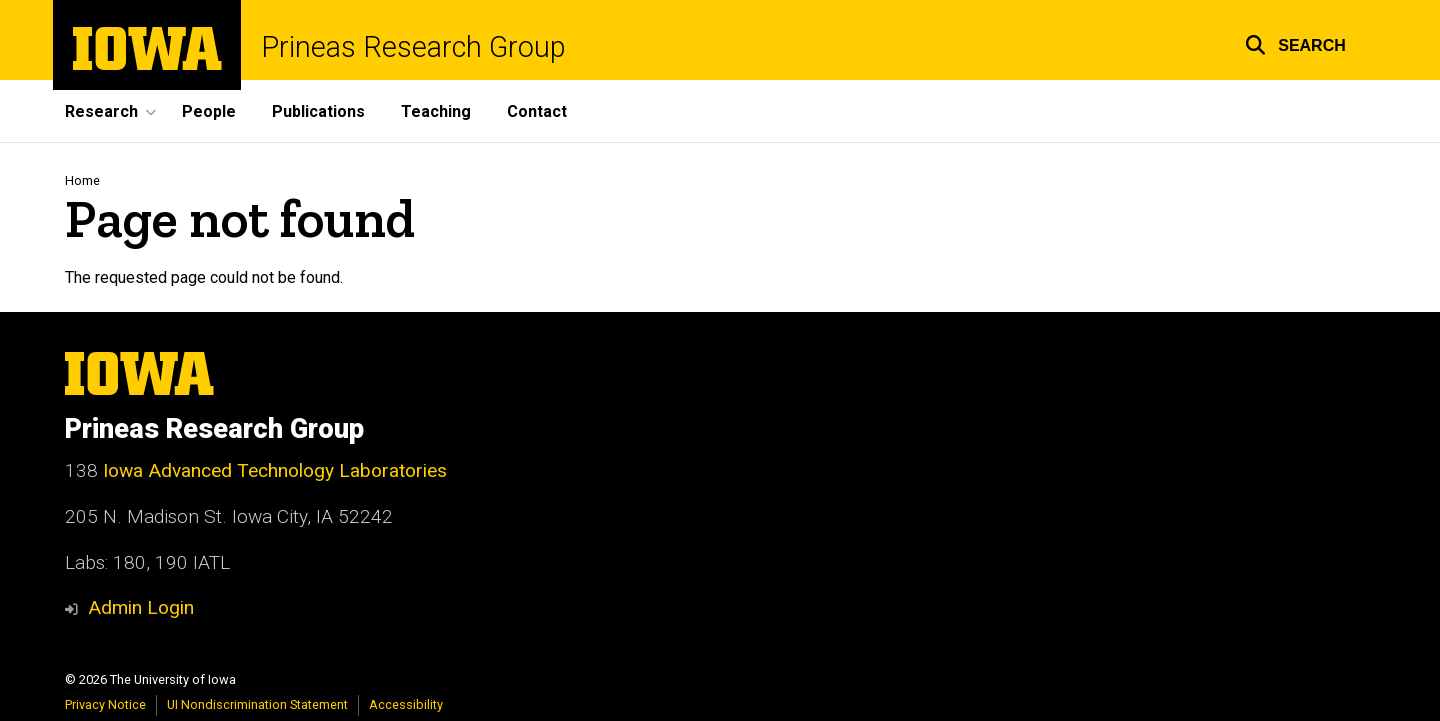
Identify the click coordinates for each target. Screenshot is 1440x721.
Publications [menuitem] (318, 111)
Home (82, 180)
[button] (1295, 42)
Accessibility (406, 704)
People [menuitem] (209, 111)
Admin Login (141, 607)
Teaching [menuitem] (436, 111)
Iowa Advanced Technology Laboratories (275, 470)
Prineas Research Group (413, 47)
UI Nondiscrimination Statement (257, 704)
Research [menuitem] (101, 111)
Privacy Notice (105, 704)
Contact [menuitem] (537, 111)
